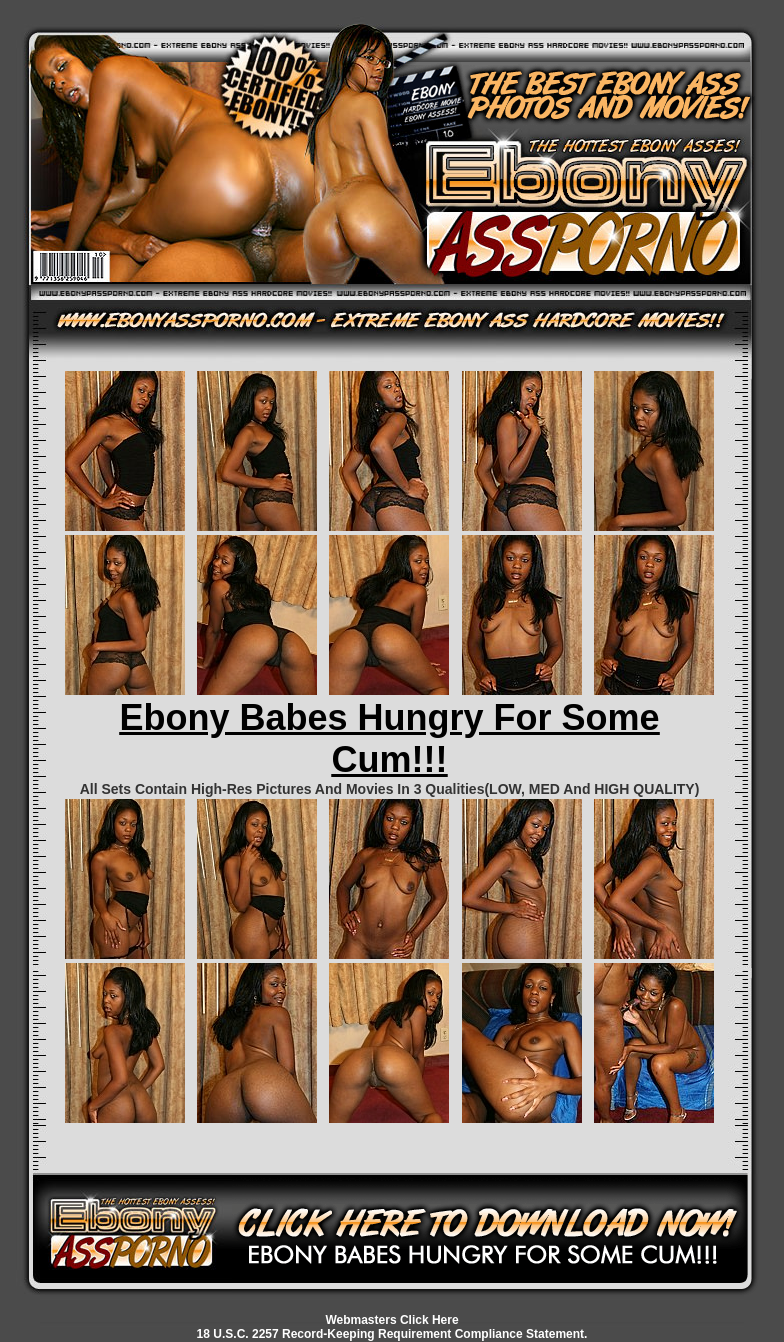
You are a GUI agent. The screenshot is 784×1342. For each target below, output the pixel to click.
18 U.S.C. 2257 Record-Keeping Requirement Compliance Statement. (392, 1334)
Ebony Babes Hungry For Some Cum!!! (389, 738)
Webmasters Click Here (391, 1320)
